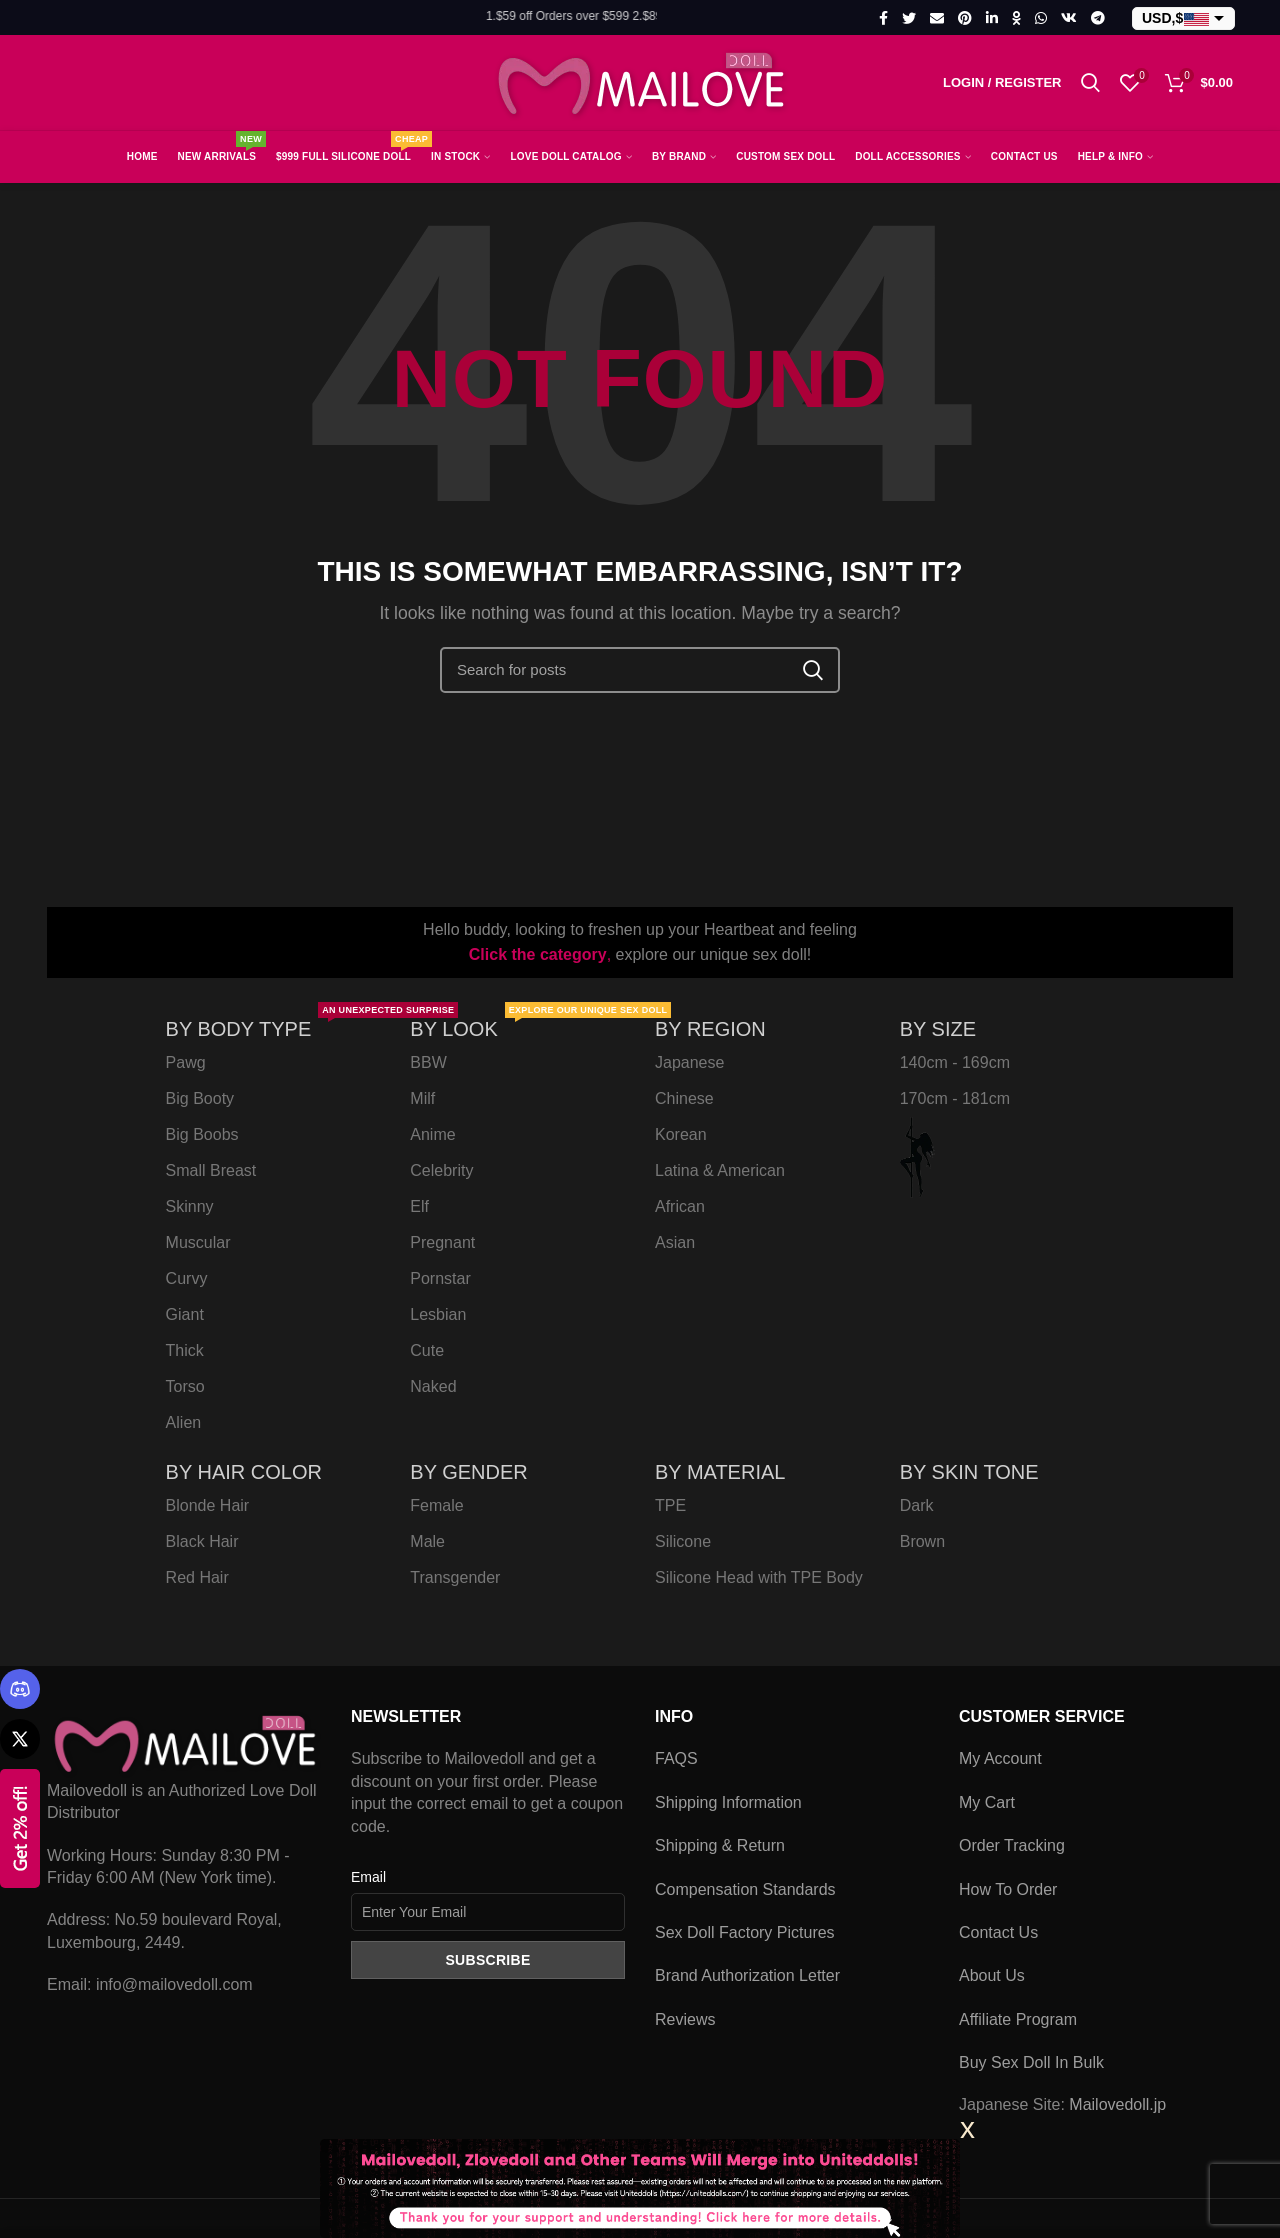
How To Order (1008, 1889)
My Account (1000, 1758)
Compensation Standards (745, 1889)
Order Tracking (1012, 1845)
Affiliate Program (1018, 2019)
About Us (992, 1975)
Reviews (685, 2019)
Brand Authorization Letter (747, 1975)
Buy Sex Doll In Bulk (1031, 2062)
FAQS (676, 1758)
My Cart (987, 1802)
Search (813, 670)
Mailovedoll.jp (1117, 2104)
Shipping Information (728, 1802)
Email (368, 1877)
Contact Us (998, 1932)
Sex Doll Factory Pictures (745, 1932)
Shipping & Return (720, 1845)
